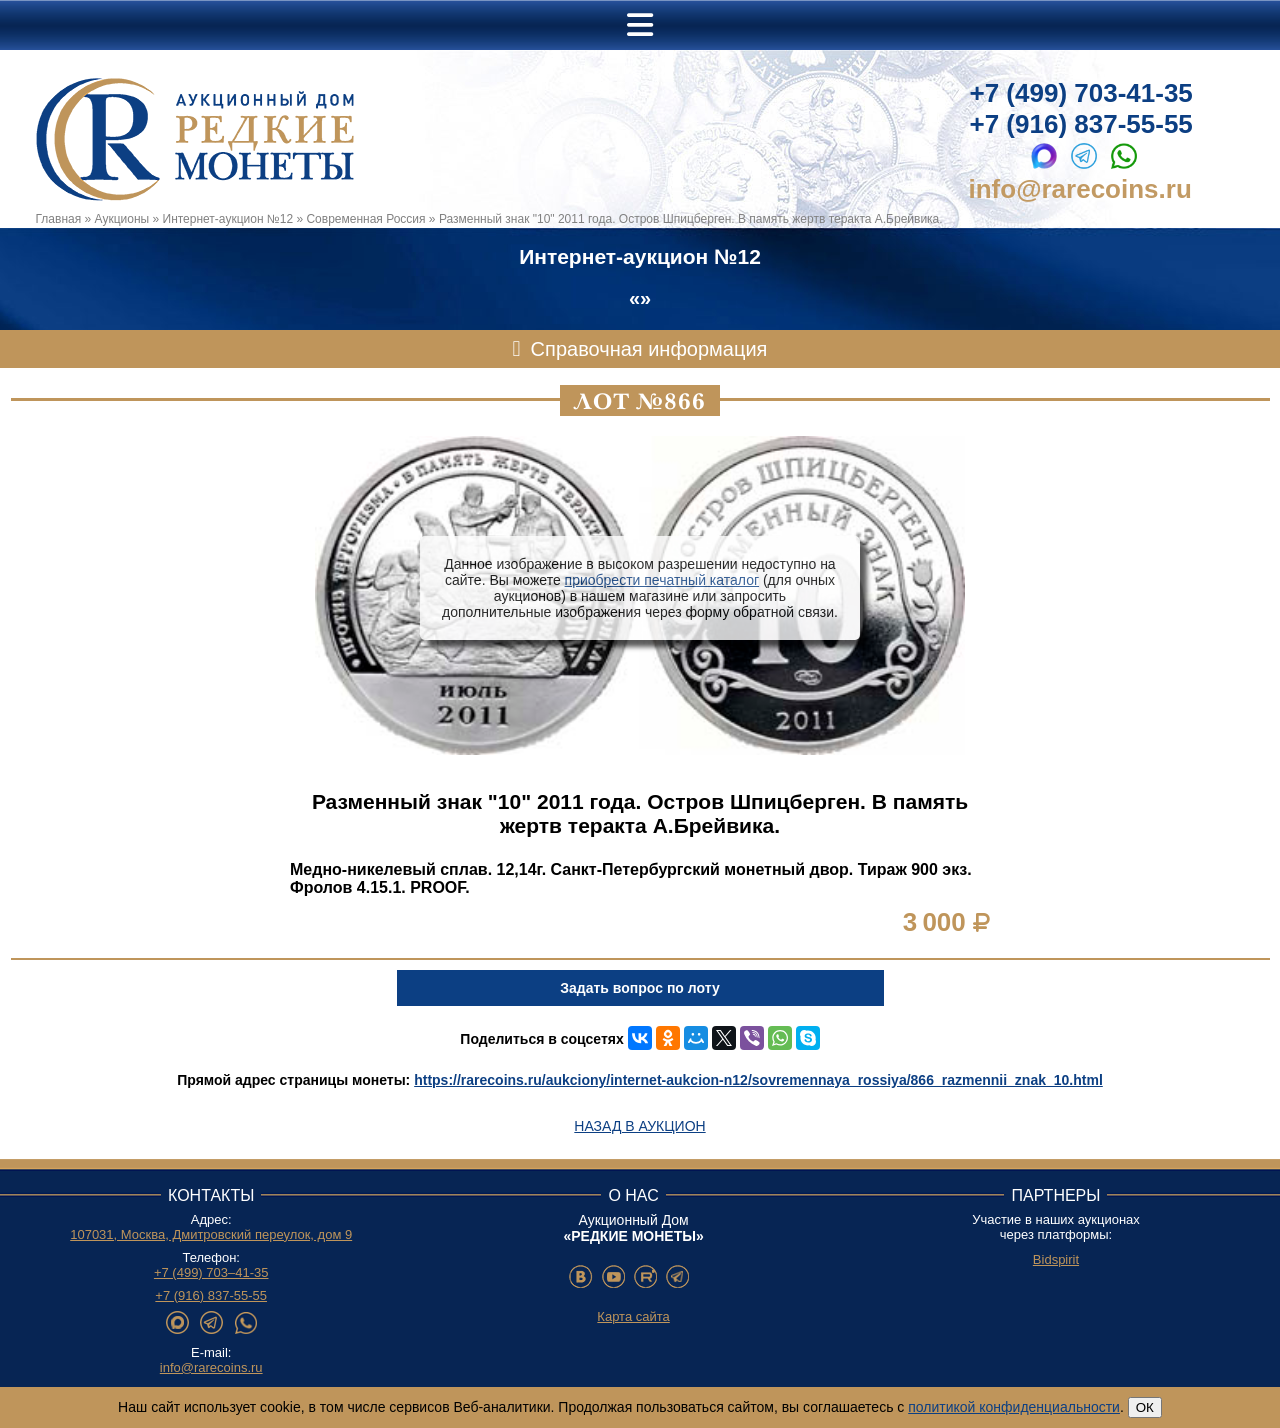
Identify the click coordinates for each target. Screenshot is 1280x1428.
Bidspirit (1056, 1259)
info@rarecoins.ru (1080, 189)
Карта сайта (633, 1316)
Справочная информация (649, 349)
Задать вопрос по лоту (639, 988)
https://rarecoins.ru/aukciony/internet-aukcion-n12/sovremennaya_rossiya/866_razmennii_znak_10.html (758, 1080)
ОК (1145, 1407)
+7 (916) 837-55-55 (1081, 124)
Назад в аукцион (639, 1126)
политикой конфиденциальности (1014, 1407)
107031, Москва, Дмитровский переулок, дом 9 (211, 1234)
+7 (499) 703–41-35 (211, 1272)
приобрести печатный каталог (662, 580)
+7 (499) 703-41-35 (1081, 93)
